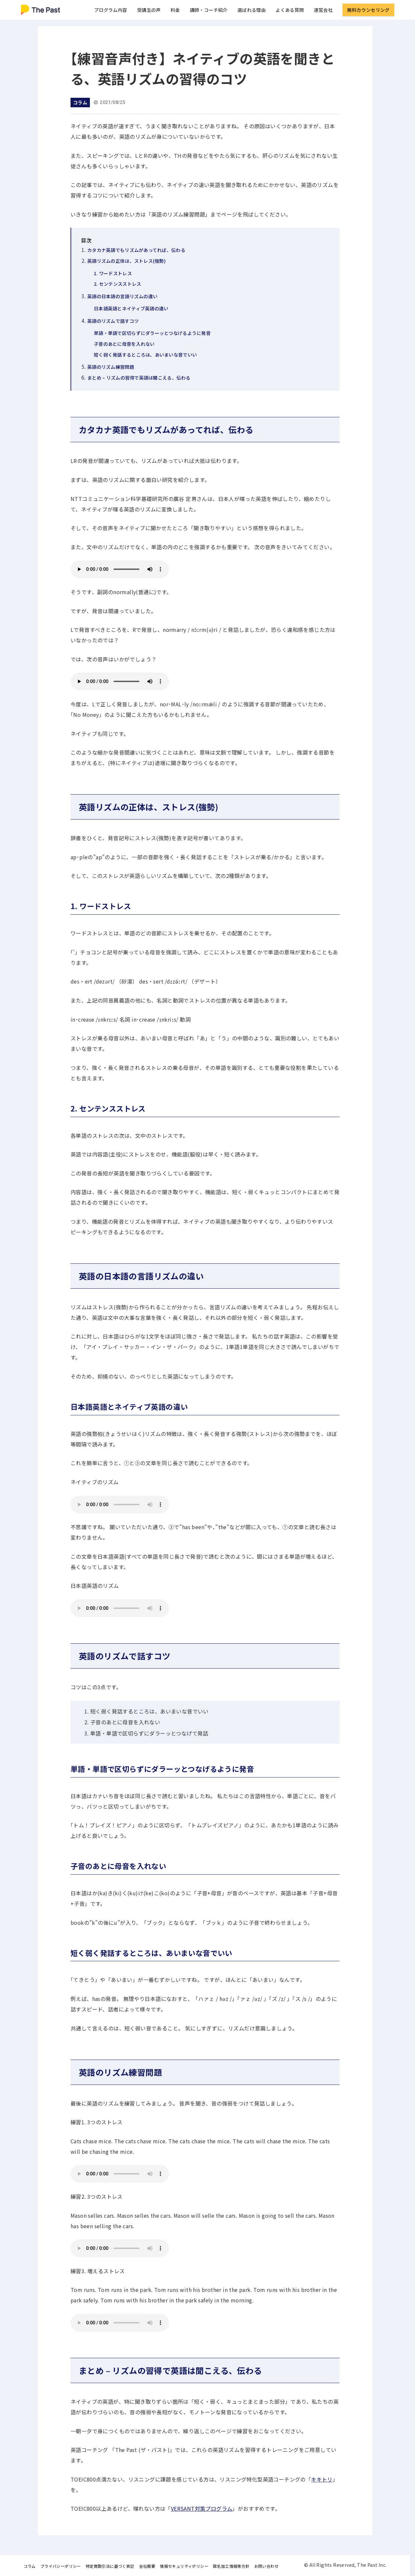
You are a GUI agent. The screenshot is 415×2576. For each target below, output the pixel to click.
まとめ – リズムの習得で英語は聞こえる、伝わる (139, 377)
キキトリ (322, 2479)
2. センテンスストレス (117, 283)
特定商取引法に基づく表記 (110, 2566)
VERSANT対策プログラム (202, 2508)
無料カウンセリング (368, 10)
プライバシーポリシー (60, 2566)
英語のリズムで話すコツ (113, 321)
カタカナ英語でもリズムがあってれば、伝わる (136, 250)
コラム (30, 2566)
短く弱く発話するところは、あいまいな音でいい (145, 354)
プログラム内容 (110, 10)
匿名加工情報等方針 (231, 2566)
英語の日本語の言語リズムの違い (122, 296)
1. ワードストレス (113, 273)
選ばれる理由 (252, 10)
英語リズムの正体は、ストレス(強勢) (126, 261)
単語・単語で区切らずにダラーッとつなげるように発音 (152, 333)
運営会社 (323, 10)
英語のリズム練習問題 (110, 367)
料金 (175, 10)
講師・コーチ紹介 (209, 10)
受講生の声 (149, 10)
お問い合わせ (266, 2566)
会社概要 (147, 2566)
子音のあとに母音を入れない (124, 344)
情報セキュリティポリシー (184, 2566)
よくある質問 (290, 10)
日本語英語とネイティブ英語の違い (131, 308)
